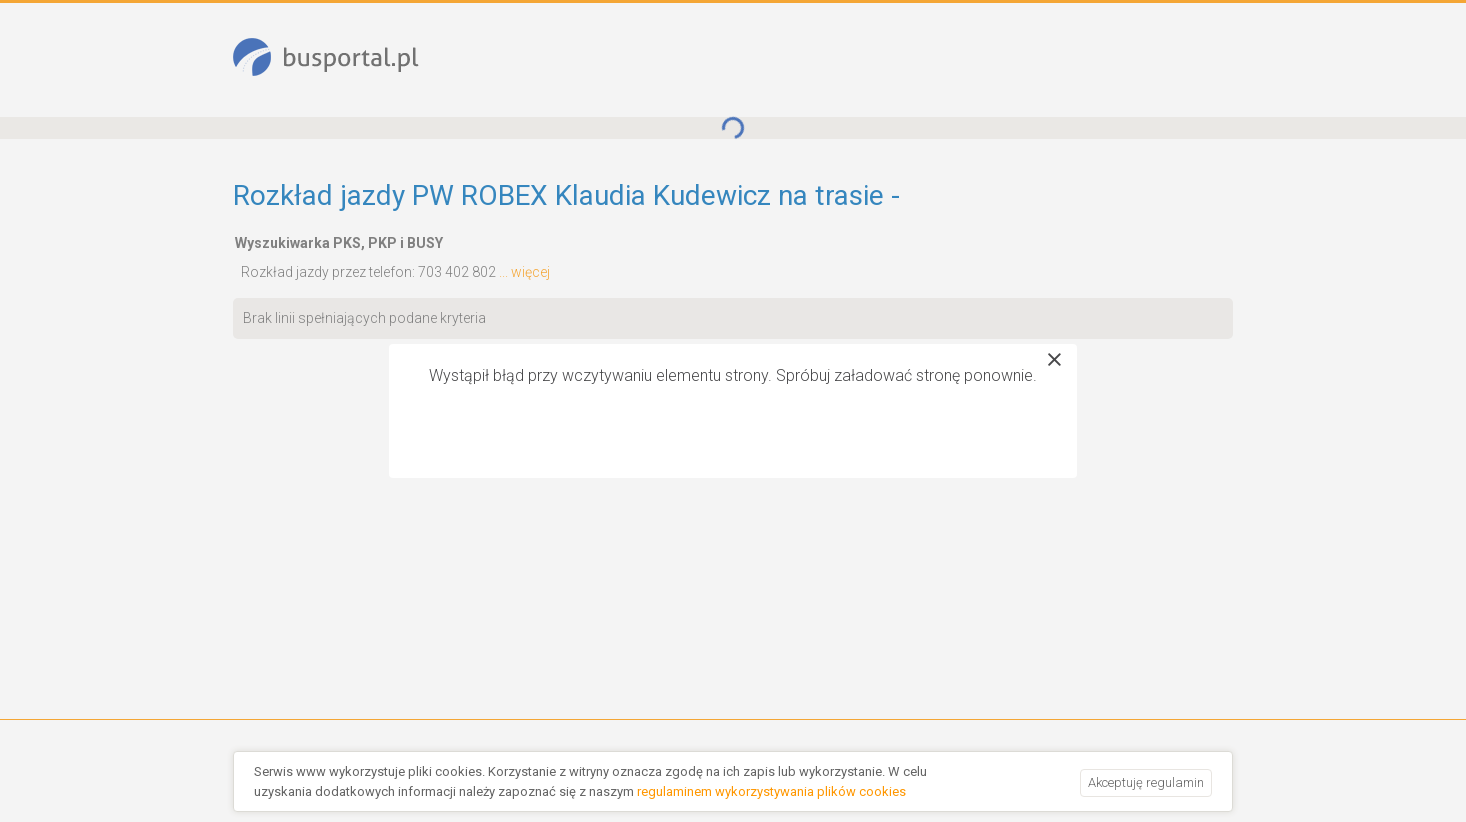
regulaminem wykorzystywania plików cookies (771, 791)
